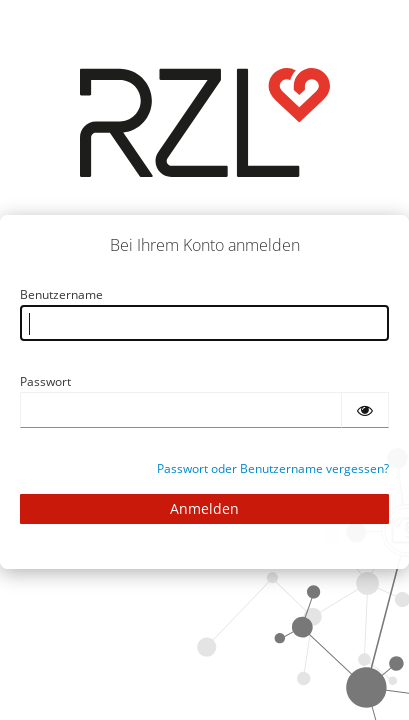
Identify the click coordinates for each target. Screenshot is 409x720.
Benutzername (61, 294)
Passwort (45, 381)
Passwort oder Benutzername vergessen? (273, 468)
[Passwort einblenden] (365, 410)
